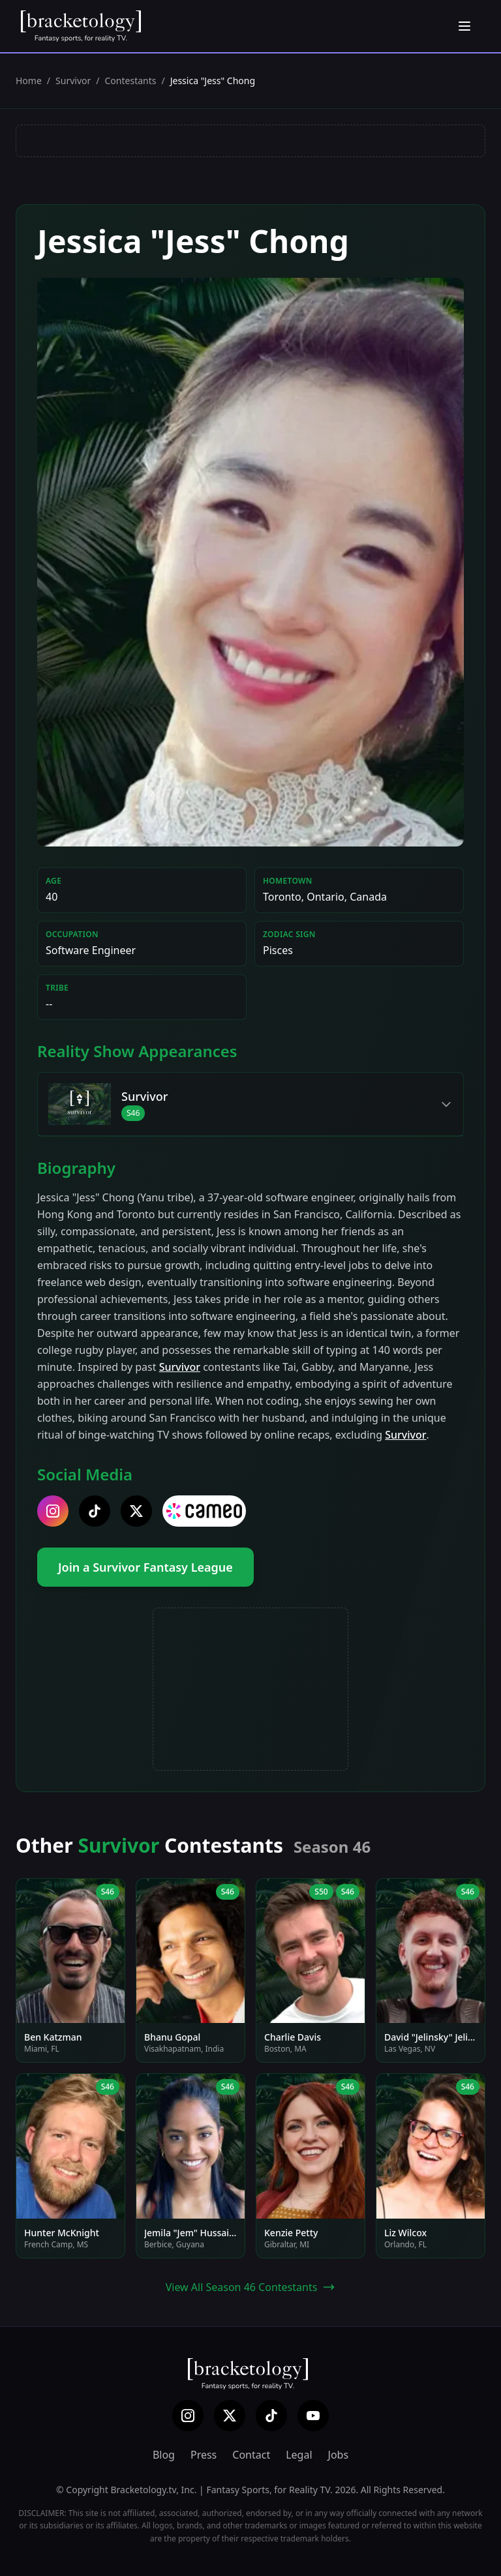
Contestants (131, 80)
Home (29, 80)
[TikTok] (271, 2415)
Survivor (73, 80)
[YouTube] (313, 2415)
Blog (164, 2455)
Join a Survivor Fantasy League (145, 1567)
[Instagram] (188, 2415)
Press (203, 2455)
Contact (251, 2455)
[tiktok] (94, 1511)
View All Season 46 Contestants (251, 2287)
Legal (299, 2455)
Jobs (338, 2455)
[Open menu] (464, 26)
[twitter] (136, 1511)
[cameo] (204, 1511)
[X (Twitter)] (229, 2415)
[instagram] (52, 1511)
